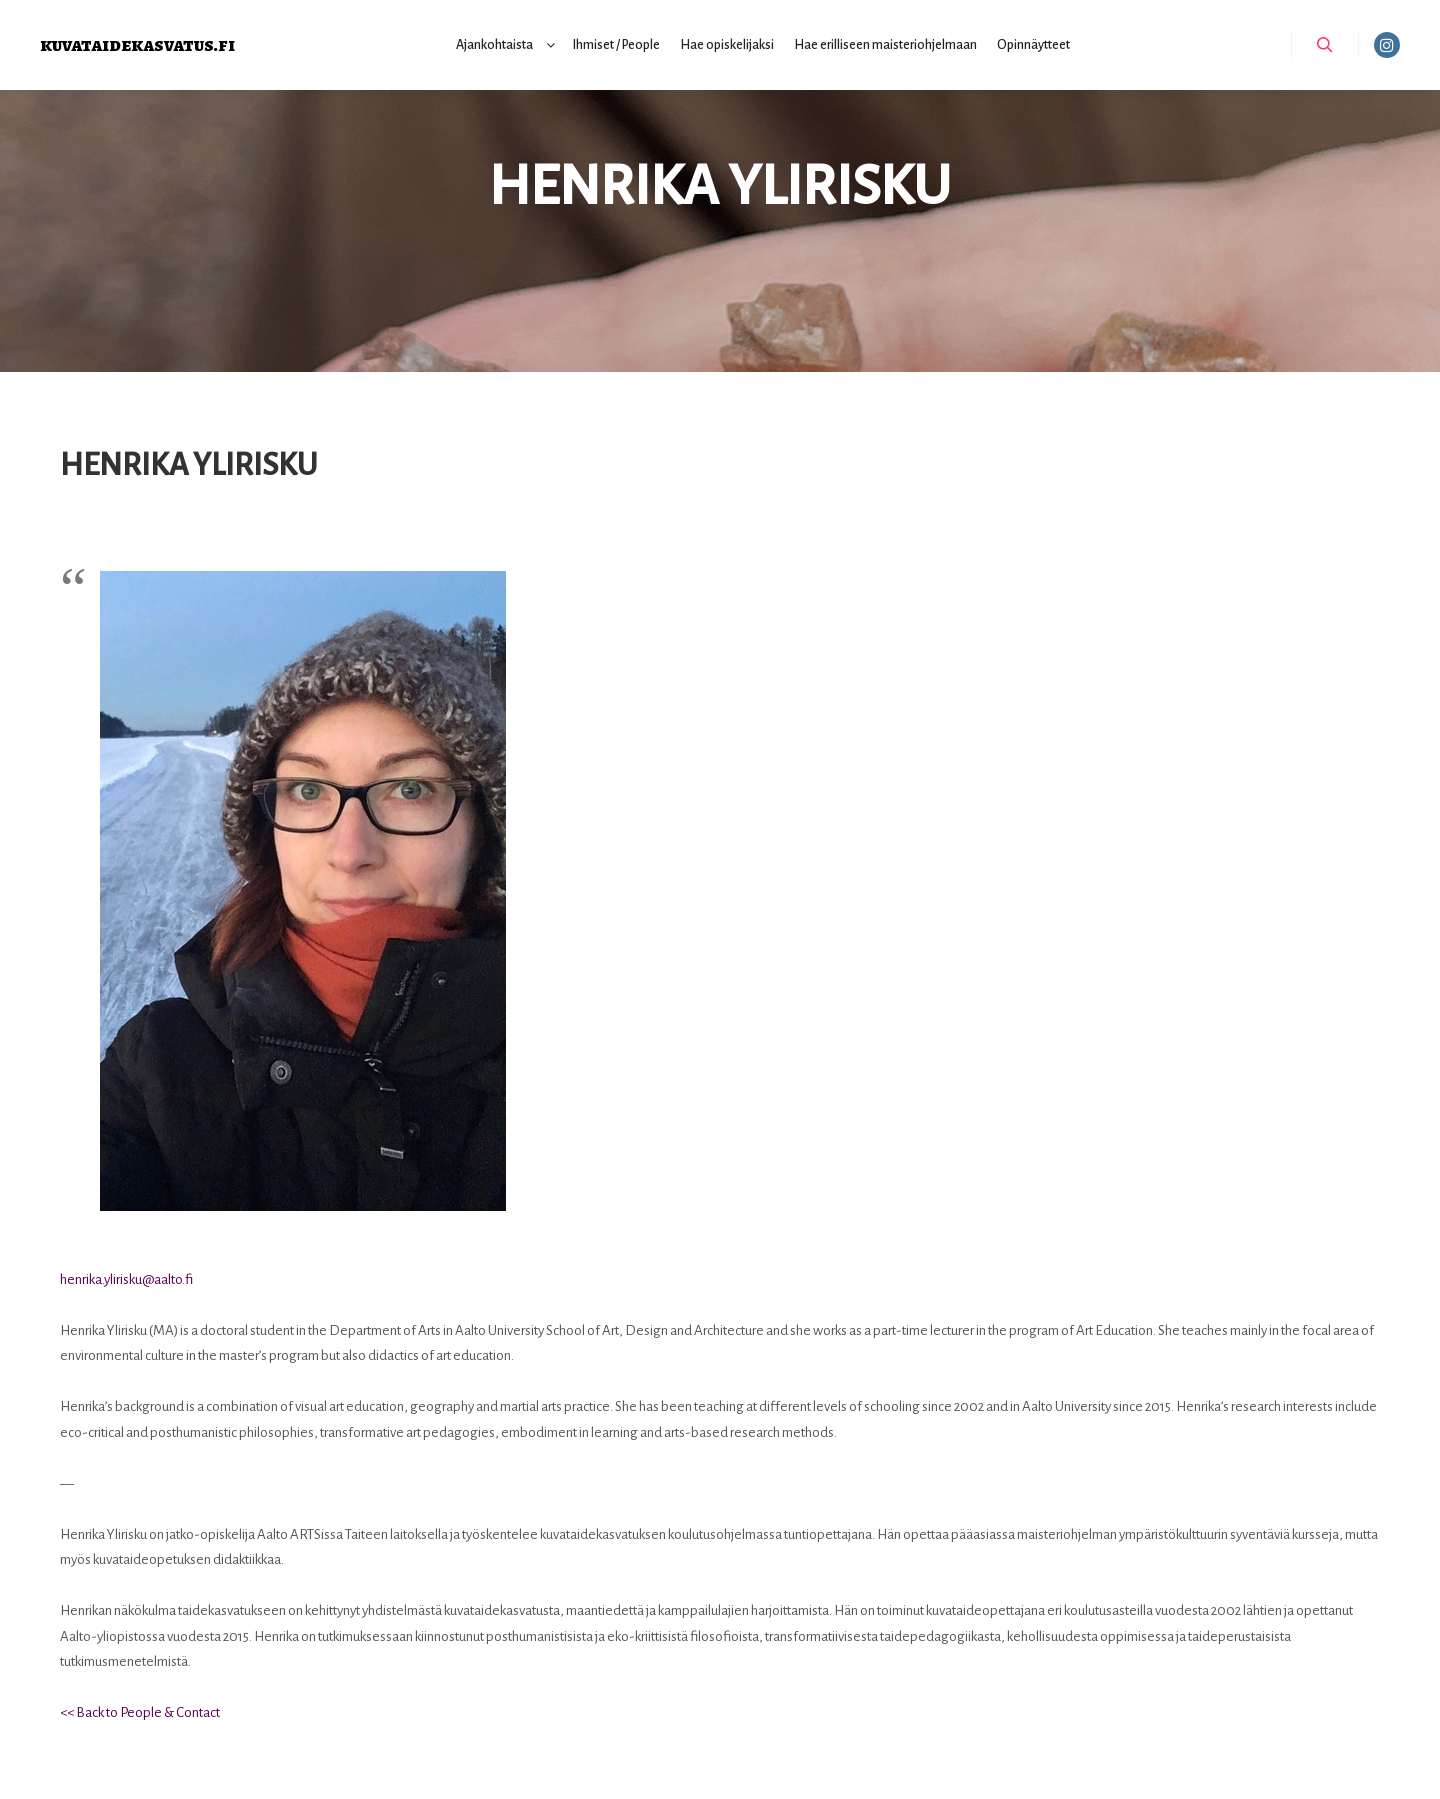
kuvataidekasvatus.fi (137, 44)
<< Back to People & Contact (140, 1712)
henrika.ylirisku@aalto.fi (126, 1279)
